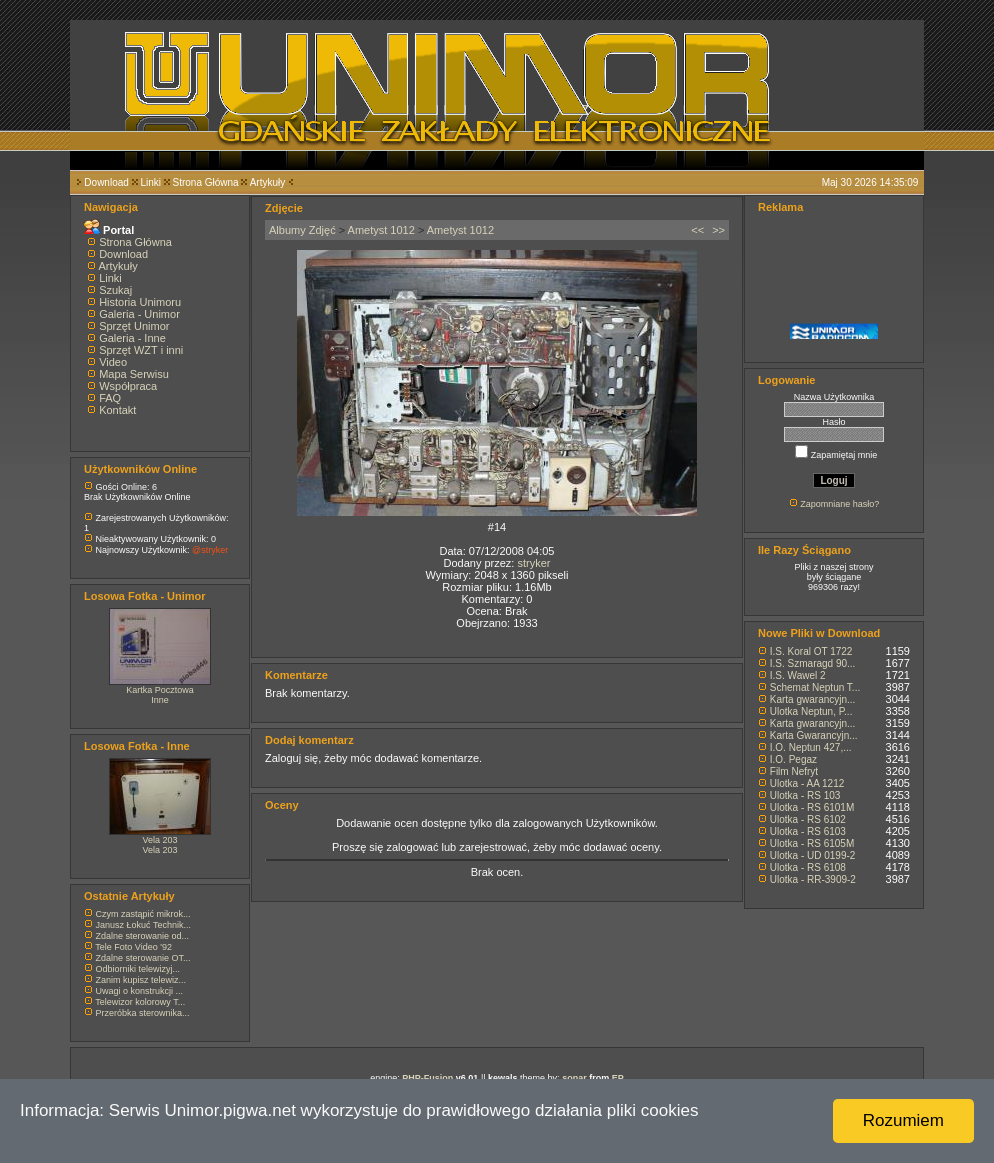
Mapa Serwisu (134, 374)
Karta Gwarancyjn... (814, 735)
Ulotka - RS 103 (805, 795)
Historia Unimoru (140, 302)
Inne (160, 700)
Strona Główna (206, 182)
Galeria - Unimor (139, 314)
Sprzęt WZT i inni (141, 350)
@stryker (210, 550)
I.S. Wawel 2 (798, 675)
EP (618, 1078)
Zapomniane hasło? (839, 504)
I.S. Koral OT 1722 (811, 651)
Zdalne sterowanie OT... (143, 958)
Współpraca (128, 386)
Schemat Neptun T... (815, 687)
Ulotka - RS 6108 (808, 867)
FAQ (110, 398)
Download (106, 182)
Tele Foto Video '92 (133, 947)
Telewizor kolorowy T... (140, 1002)
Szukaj (115, 290)
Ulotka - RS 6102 (808, 819)
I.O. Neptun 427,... (811, 747)
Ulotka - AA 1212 (807, 783)
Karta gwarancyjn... (813, 699)
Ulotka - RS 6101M (812, 807)
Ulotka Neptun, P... (811, 711)
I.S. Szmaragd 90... (813, 663)
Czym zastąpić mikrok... (143, 914)
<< (697, 230)
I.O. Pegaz (793, 759)
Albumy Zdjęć (302, 230)
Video (113, 362)
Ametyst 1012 (381, 230)
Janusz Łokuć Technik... (143, 925)
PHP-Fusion (427, 1078)
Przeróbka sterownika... (143, 1013)
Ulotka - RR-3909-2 (813, 879)
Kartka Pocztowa (160, 690)
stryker (533, 563)
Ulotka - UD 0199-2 (813, 855)
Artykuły (268, 182)
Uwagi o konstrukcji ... (140, 991)
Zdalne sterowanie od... (143, 936)
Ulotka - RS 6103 (808, 831)
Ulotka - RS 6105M (812, 843)
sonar (574, 1078)
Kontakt (117, 410)
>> (718, 230)
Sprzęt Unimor (134, 326)
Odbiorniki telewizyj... (138, 969)
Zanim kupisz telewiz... (141, 980)
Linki (150, 182)
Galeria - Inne (132, 338)
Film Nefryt (794, 771)
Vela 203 (159, 840)
